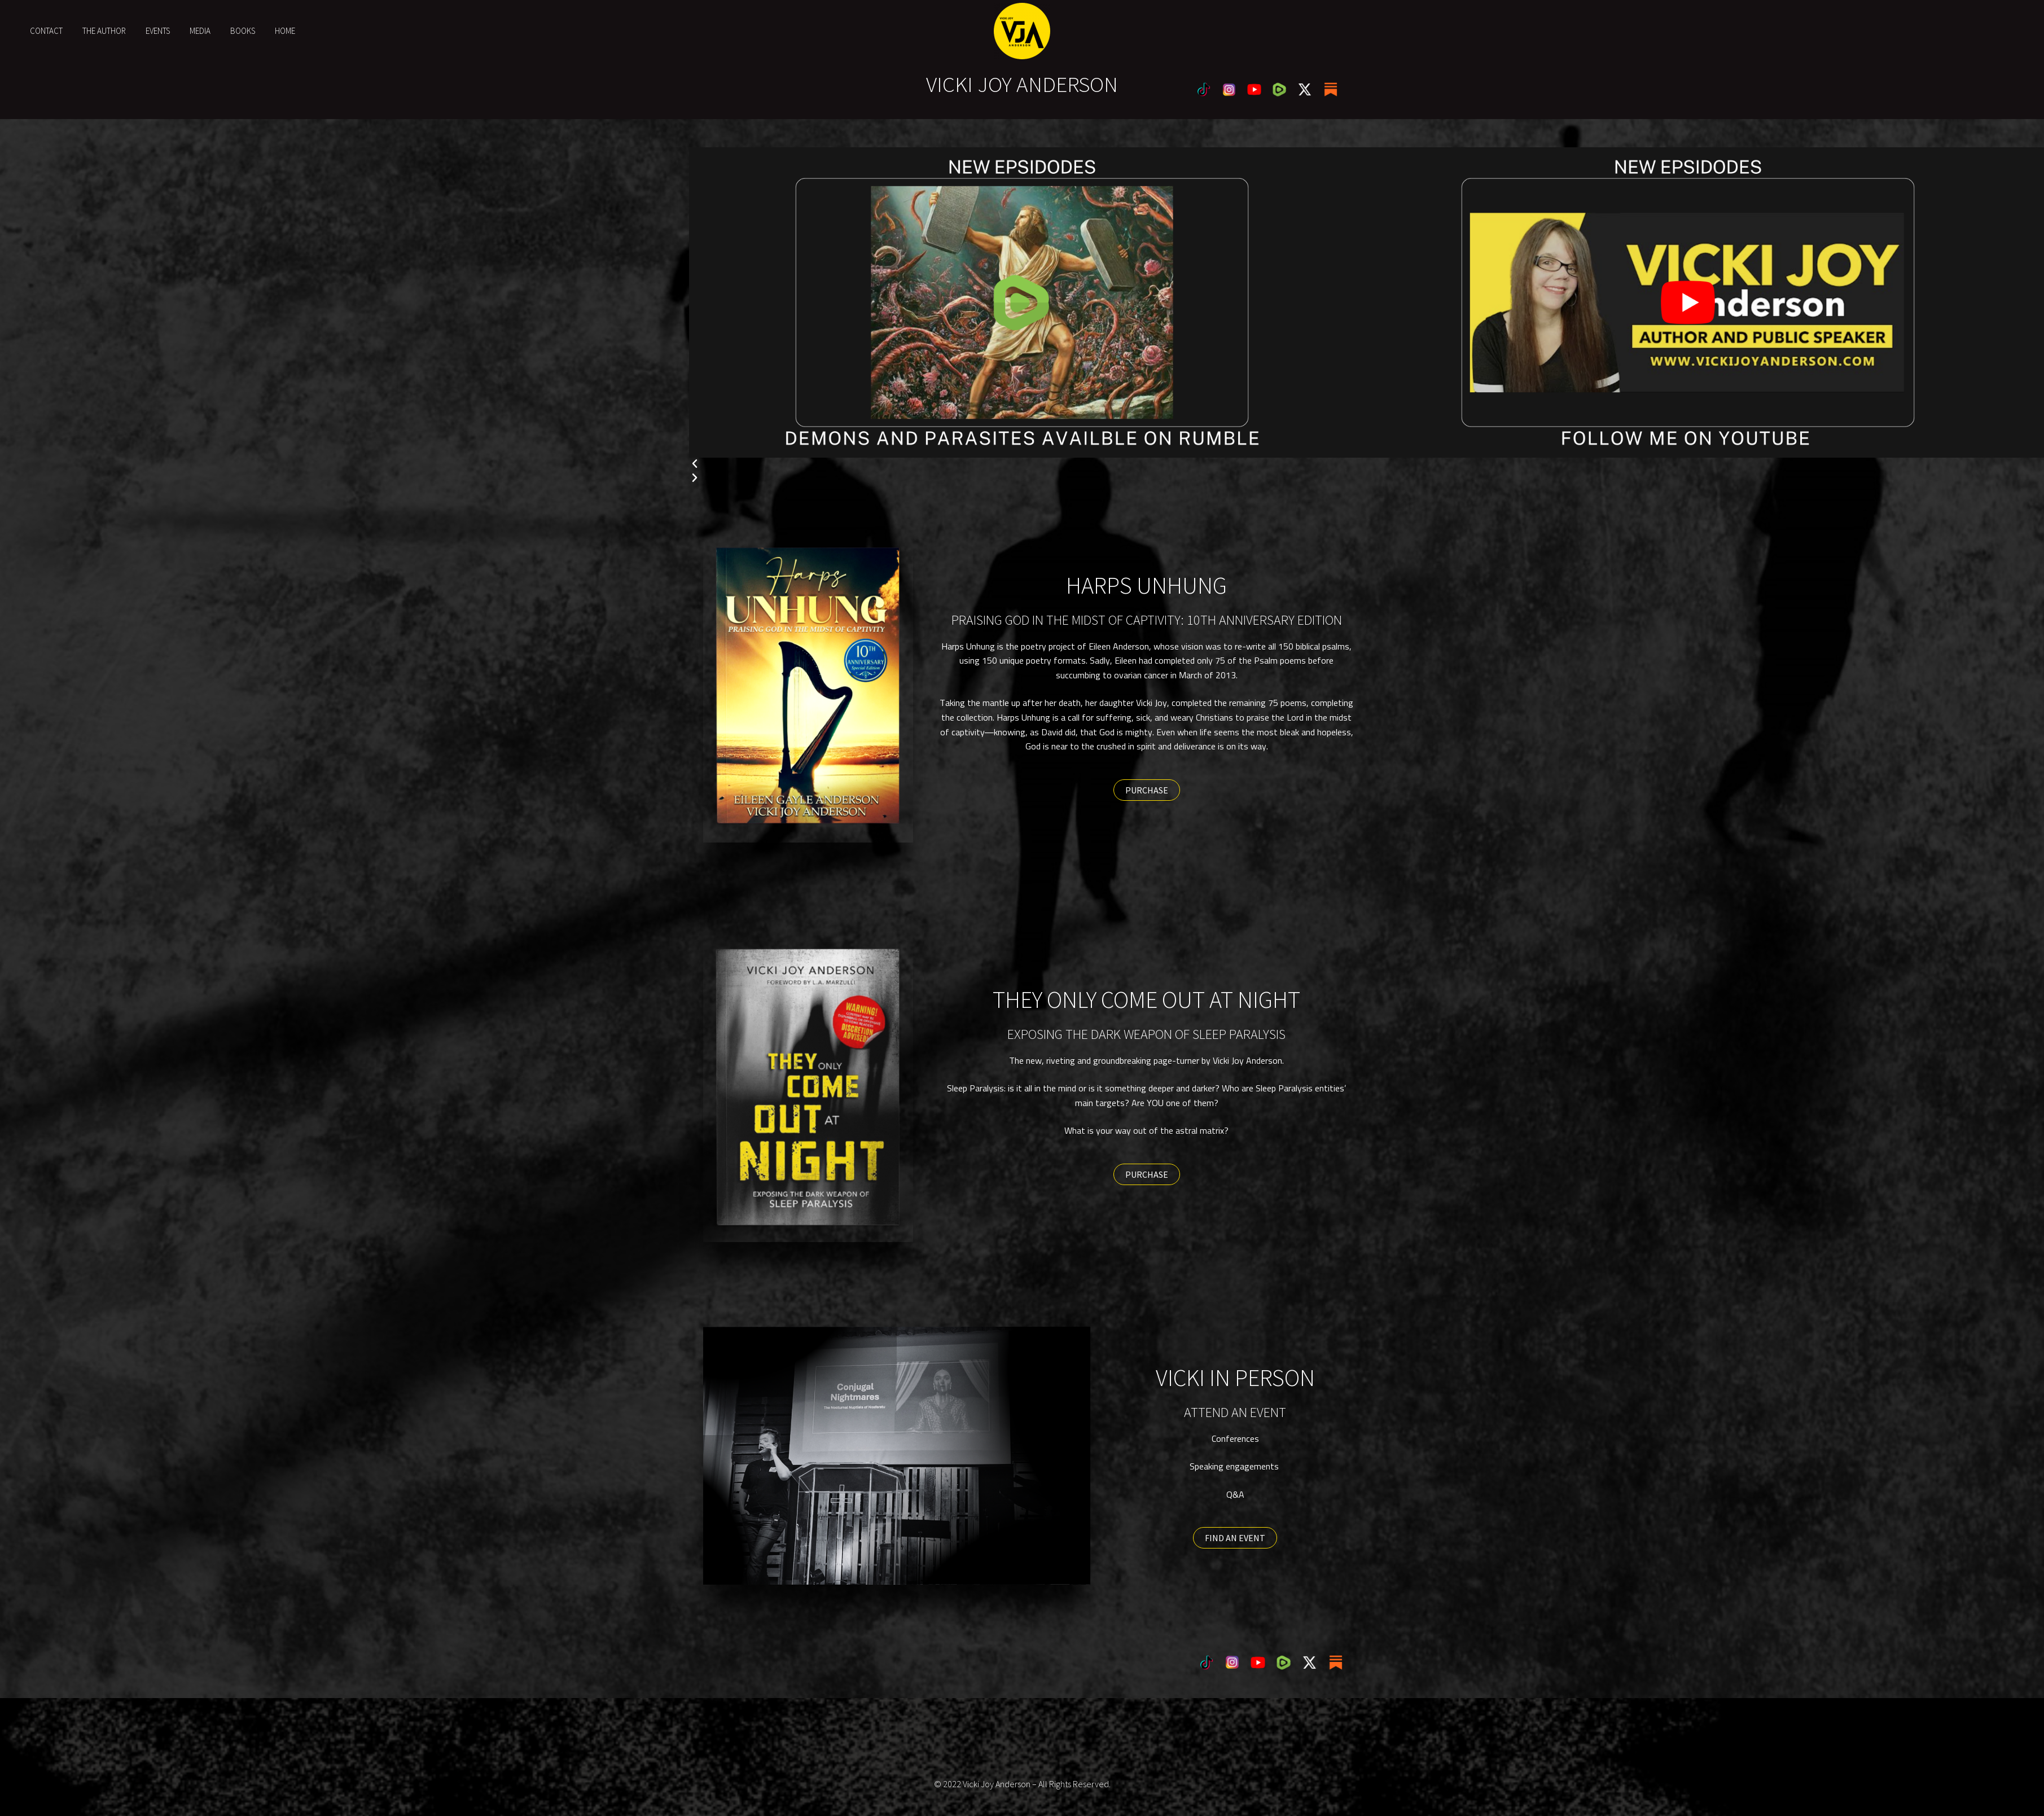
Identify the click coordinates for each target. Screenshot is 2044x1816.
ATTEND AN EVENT (1235, 1412)
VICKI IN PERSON (1235, 1377)
